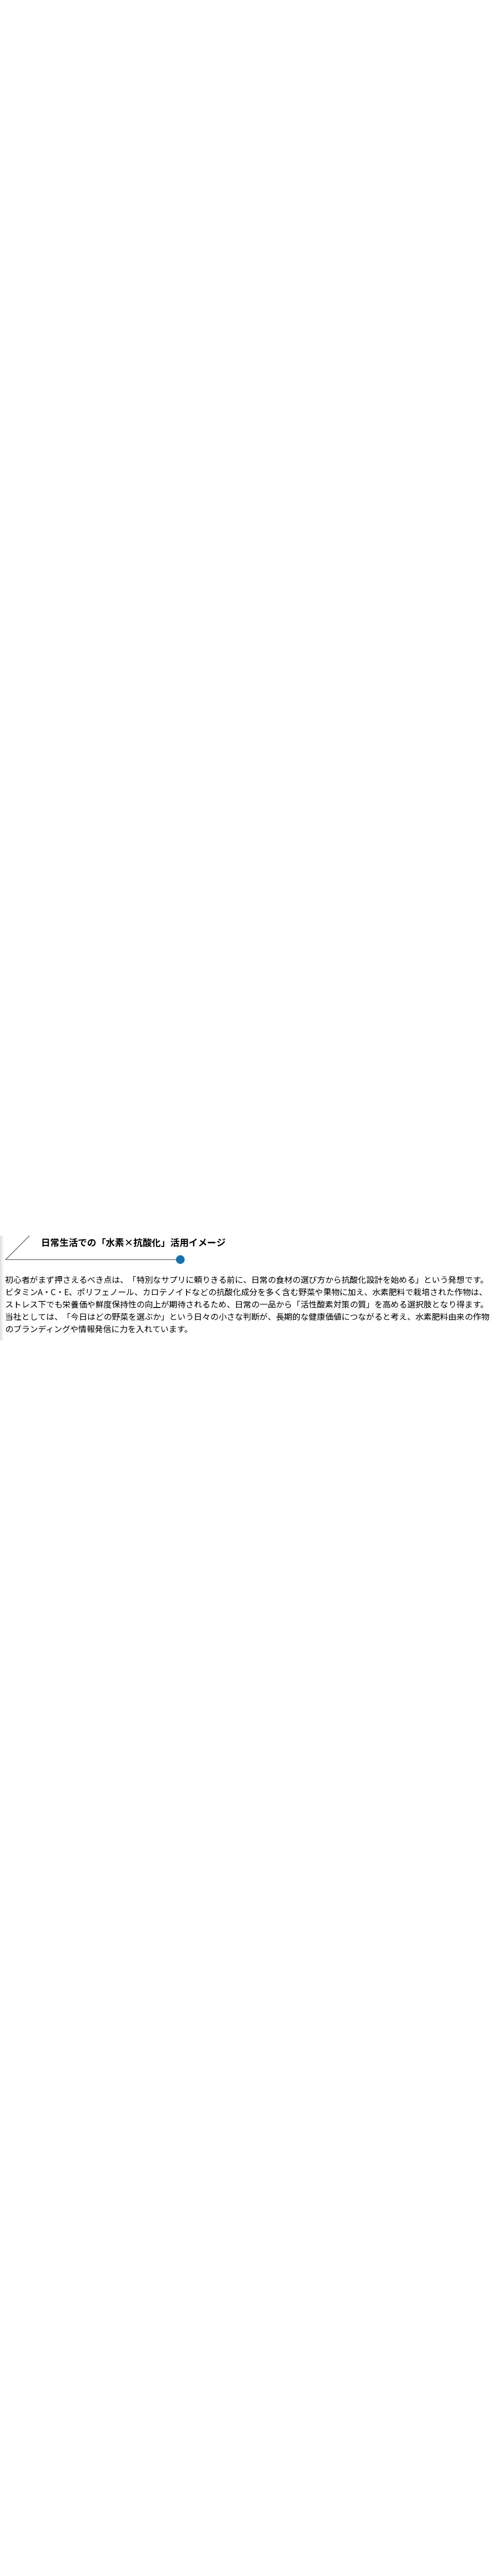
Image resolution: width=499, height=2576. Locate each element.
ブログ (249, 2458)
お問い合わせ (249, 2482)
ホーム (249, 2421)
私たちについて (249, 2433)
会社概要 (249, 2470)
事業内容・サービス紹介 (250, 2446)
